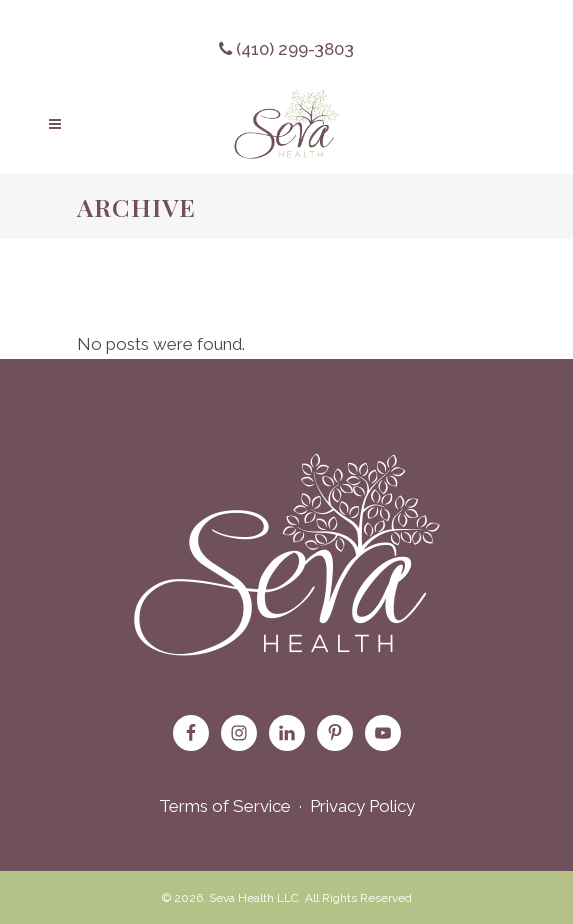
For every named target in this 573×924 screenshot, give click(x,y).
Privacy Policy (362, 806)
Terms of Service (225, 806)
